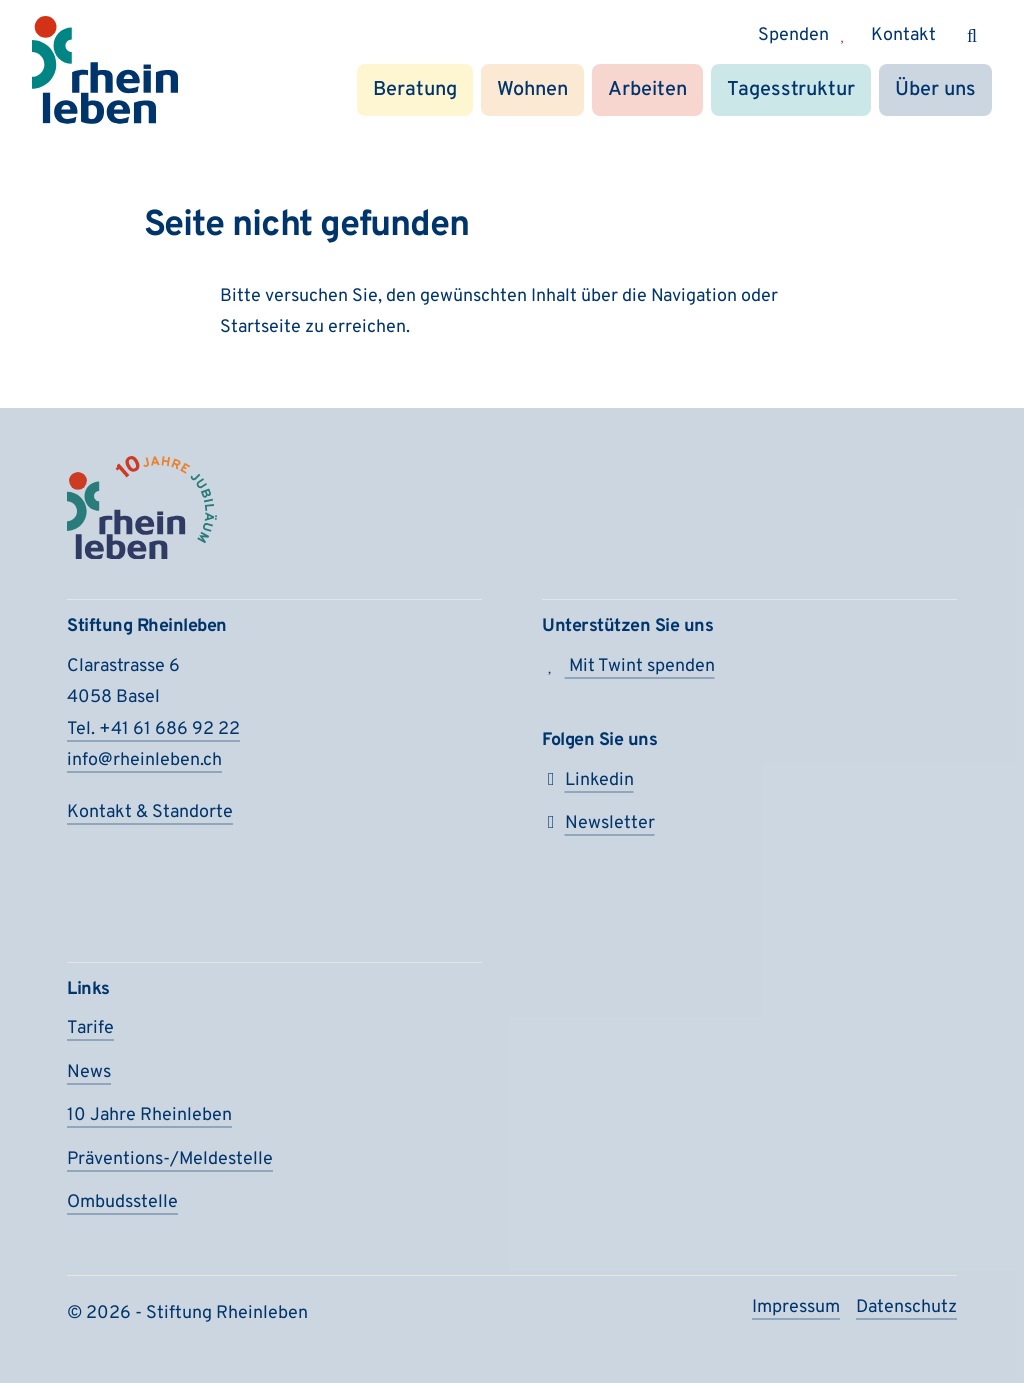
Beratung (415, 90)
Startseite (260, 327)
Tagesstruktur (791, 90)
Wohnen (532, 90)
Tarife (90, 1028)
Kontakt (903, 35)
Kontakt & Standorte (150, 812)
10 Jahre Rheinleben (149, 1115)
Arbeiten (647, 90)
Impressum (796, 1307)
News (89, 1072)
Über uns (935, 90)
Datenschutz (906, 1307)
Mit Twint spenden (628, 666)
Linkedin (588, 780)
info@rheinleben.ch (144, 760)
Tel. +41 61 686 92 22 (153, 729)
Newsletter (598, 823)
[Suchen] (972, 36)
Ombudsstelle (122, 1202)
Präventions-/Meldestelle (170, 1159)
